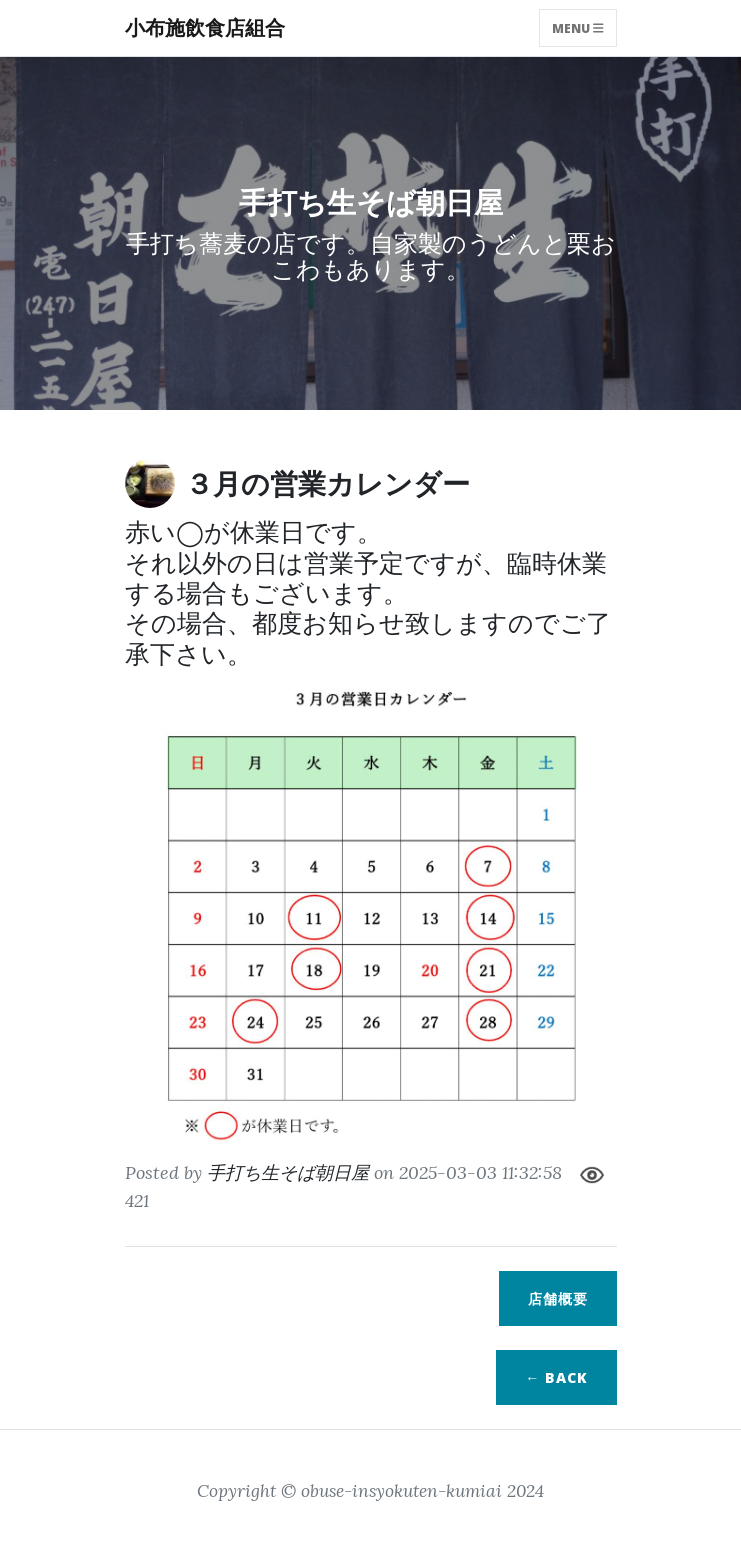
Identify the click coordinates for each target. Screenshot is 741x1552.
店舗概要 (558, 1298)
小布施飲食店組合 (205, 27)
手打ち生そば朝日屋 (288, 1172)
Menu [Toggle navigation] (578, 27)
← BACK (556, 1377)
